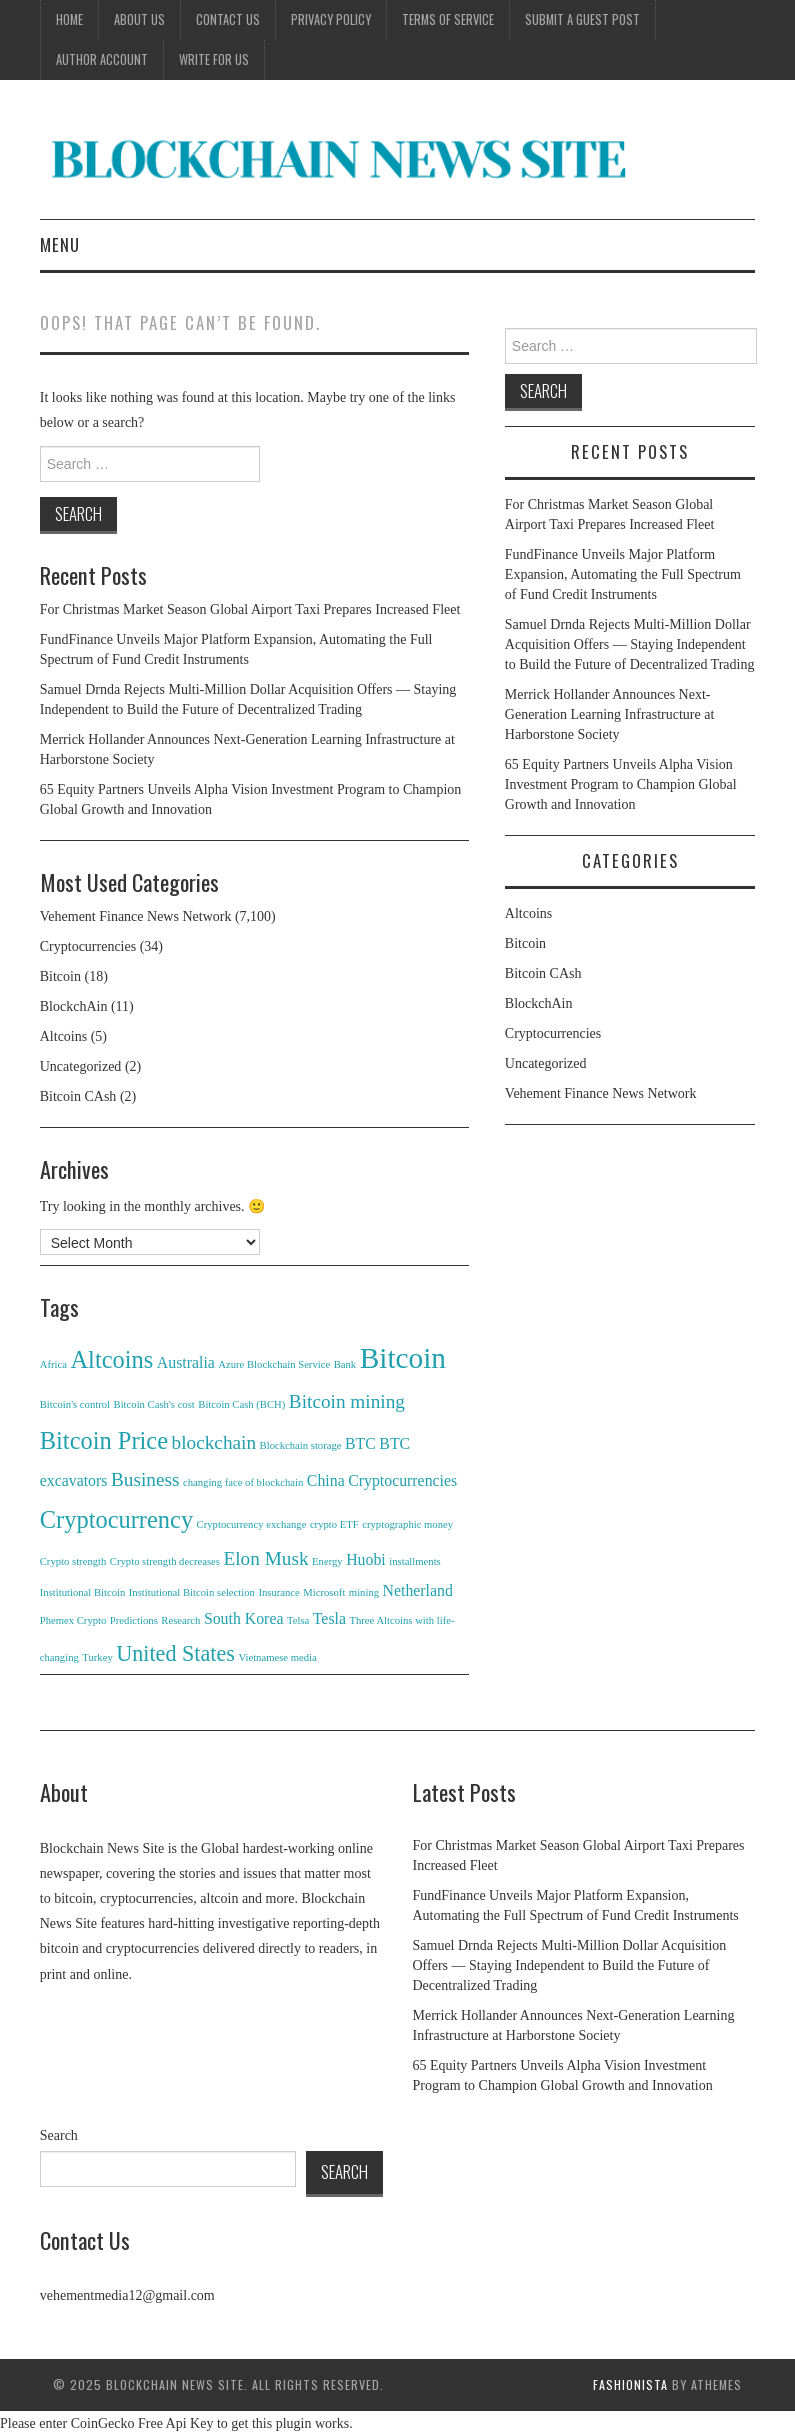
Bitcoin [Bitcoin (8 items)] (403, 1358)
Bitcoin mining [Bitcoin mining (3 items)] (347, 1401)
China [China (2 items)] (326, 1480)
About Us (139, 19)
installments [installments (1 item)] (415, 1561)
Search (59, 2135)
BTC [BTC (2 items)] (360, 1443)
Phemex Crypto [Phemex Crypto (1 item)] (73, 1620)
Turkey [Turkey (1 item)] (97, 1657)
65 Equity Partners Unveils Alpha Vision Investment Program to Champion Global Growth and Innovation (621, 784)
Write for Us (214, 59)
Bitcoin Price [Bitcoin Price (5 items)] (104, 1440)
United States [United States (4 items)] (175, 1653)
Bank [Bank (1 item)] (345, 1364)
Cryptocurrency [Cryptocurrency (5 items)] (116, 1519)
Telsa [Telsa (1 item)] (298, 1620)
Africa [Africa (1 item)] (53, 1364)
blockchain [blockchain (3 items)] (214, 1442)
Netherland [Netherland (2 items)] (418, 1590)
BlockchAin (74, 1006)
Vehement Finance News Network (136, 916)
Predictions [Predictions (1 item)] (134, 1620)
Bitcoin (60, 976)
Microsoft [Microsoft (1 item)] (324, 1592)
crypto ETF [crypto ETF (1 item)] (334, 1524)
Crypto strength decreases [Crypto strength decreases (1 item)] (165, 1561)
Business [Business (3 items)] (145, 1479)
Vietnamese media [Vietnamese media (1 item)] (277, 1657)
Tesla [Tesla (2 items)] (329, 1618)
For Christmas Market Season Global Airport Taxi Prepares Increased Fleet (250, 609)
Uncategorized (81, 1066)
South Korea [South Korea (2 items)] (244, 1618)
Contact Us (228, 19)
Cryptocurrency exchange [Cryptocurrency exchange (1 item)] (252, 1524)
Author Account (102, 59)
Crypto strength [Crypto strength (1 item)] (73, 1561)
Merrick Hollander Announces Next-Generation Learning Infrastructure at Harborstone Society (610, 714)
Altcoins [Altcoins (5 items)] (111, 1359)
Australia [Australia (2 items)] (186, 1362)
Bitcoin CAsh (78, 1096)
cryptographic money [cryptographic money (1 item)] (407, 1524)
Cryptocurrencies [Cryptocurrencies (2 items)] (402, 1480)
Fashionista (630, 2384)
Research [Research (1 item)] (180, 1620)
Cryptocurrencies (88, 946)
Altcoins (63, 1036)
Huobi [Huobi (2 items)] (366, 1559)
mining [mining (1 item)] (364, 1592)
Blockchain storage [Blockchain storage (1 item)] (301, 1445)
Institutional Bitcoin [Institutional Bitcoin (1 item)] (83, 1592)
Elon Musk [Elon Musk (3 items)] (265, 1558)
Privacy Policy (331, 19)
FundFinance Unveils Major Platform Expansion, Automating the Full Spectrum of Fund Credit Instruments (623, 574)
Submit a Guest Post (582, 19)
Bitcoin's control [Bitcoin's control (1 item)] (75, 1404)
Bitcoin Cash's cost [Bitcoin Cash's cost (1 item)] (154, 1404)
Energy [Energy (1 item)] (327, 1561)
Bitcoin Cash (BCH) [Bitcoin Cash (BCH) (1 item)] (241, 1404)
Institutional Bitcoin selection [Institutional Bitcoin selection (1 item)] (192, 1592)
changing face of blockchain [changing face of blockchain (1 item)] (243, 1482)
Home (69, 19)
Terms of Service (448, 19)
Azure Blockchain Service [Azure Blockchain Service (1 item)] (274, 1364)
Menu (60, 244)
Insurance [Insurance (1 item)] (278, 1592)
